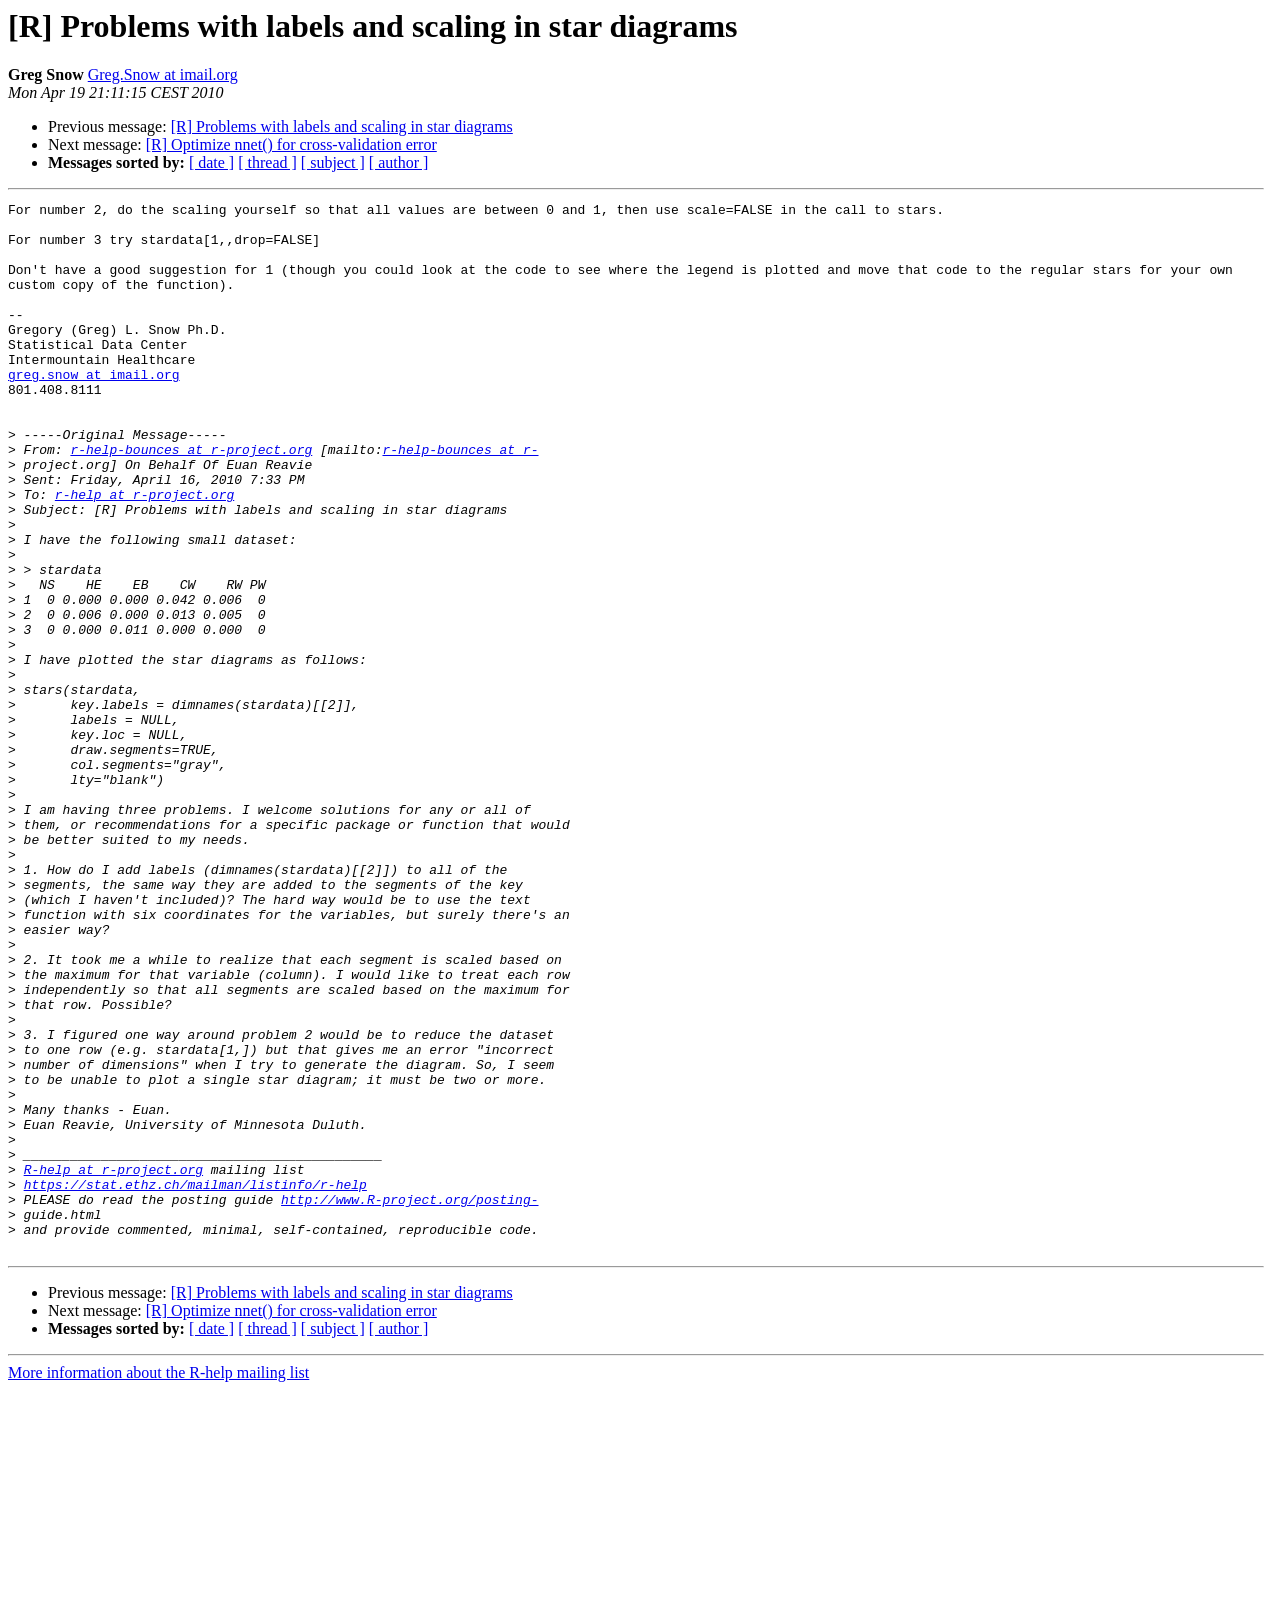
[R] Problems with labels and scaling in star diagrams (342, 126)
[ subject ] (333, 162)
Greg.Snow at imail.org (163, 74)
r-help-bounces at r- (460, 500)
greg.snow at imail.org (94, 410)
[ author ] (399, 162)
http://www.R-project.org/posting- (409, 1400)
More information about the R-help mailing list (158, 1582)
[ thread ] (267, 162)
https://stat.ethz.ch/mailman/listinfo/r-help (195, 1382)
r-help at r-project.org (144, 554)
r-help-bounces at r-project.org (191, 500)
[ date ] (211, 162)
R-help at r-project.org (113, 1364)
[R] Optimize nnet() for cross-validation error (291, 144)
